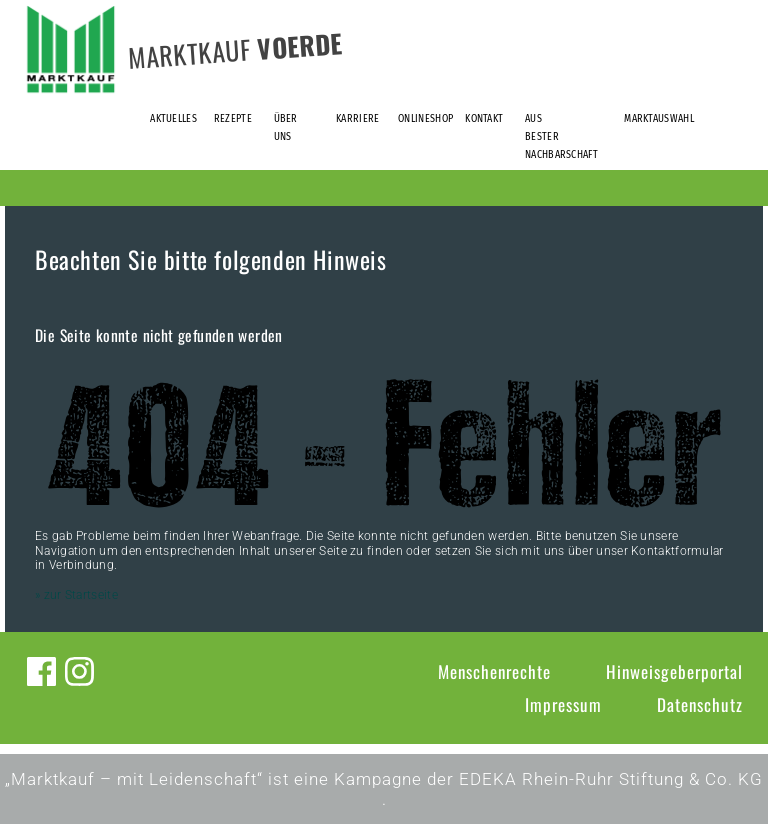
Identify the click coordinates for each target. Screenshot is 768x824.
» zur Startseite (76, 595)
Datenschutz (700, 704)
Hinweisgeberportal (674, 671)
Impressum (563, 704)
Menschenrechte (494, 671)
